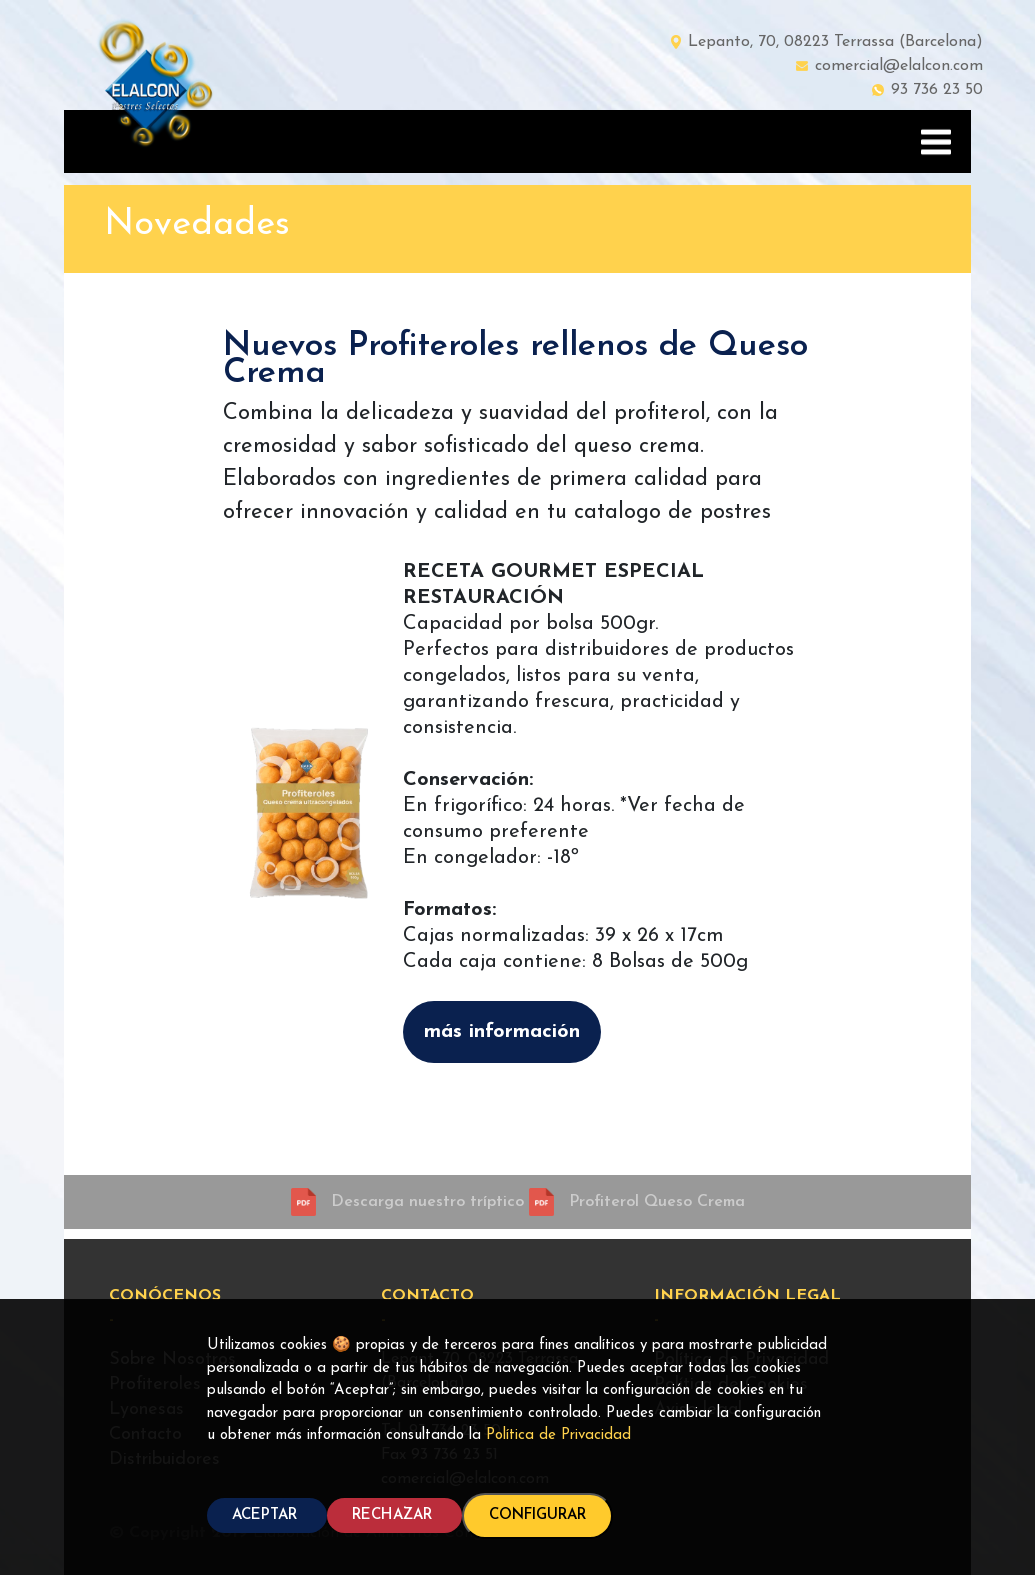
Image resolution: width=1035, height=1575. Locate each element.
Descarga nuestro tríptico (430, 1202)
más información (502, 1032)
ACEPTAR (267, 1515)
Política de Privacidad (558, 1435)
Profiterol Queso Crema (657, 1202)
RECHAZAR (394, 1515)
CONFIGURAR (537, 1515)
